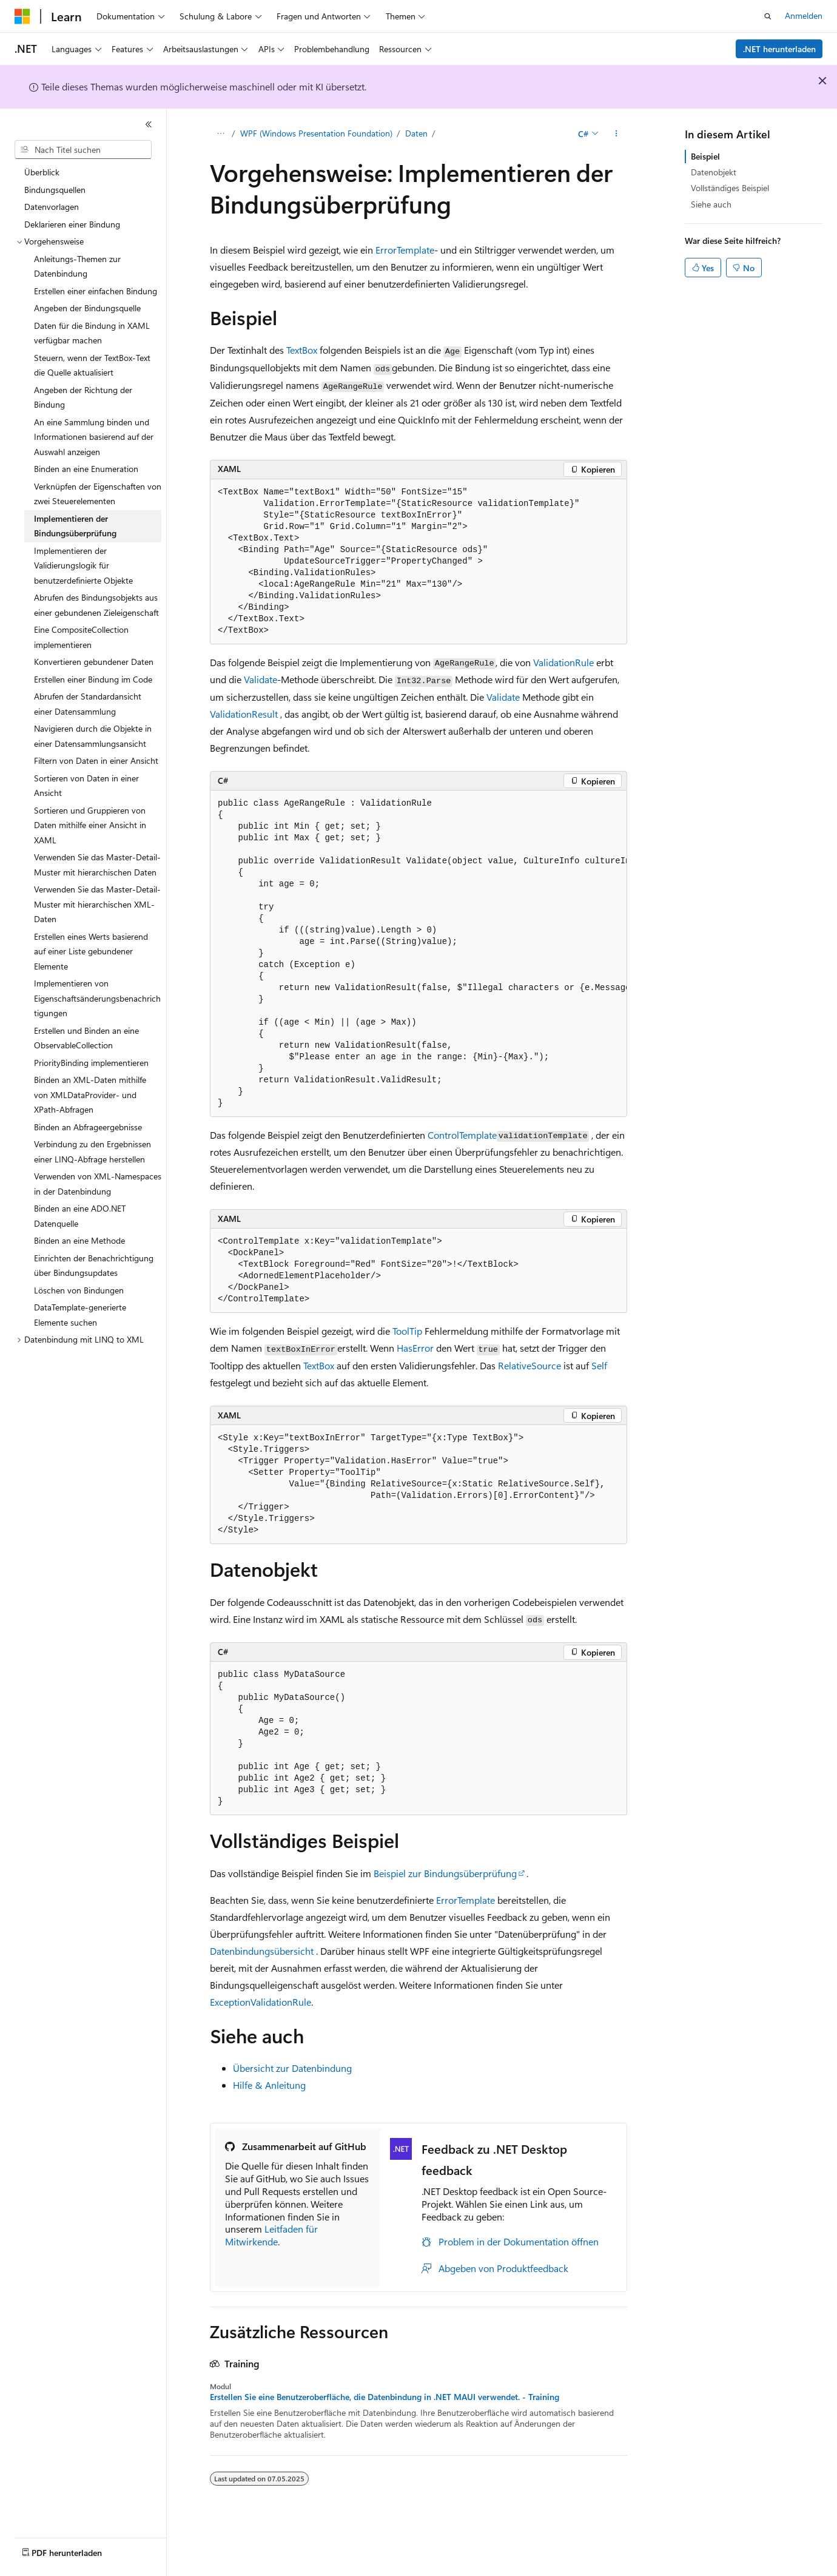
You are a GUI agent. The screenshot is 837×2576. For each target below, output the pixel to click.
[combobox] (83, 150)
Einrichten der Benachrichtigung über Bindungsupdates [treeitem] (93, 1265)
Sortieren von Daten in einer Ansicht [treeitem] (86, 785)
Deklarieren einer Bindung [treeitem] (72, 224)
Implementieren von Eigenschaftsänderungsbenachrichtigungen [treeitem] (97, 998)
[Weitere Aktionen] (616, 134)
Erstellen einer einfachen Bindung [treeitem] (95, 291)
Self (599, 1365)
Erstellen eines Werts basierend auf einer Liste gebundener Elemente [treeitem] (91, 951)
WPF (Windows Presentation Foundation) (316, 133)
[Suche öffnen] (768, 16)
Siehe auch (711, 204)
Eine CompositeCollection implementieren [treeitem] (81, 637)
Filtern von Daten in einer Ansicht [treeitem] (96, 760)
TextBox (301, 349)
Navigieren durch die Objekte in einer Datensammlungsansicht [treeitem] (93, 736)
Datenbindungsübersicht (262, 1950)
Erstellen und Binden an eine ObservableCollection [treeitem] (86, 1038)
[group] (418, 954)
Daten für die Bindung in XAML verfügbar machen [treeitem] (92, 333)
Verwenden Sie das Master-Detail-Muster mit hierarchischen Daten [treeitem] (97, 864)
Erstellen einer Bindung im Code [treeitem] (93, 679)
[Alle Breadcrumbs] (220, 134)
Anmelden (803, 15)
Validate (260, 679)
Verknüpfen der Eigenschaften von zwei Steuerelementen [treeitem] (97, 493)
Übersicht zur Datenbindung (292, 2068)
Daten (416, 133)
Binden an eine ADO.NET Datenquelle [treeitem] (80, 1215)
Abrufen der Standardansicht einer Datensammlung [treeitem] (87, 703)
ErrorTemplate (404, 249)
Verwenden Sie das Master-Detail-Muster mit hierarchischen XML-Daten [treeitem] (97, 904)
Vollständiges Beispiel (730, 188)
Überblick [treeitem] (41, 172)
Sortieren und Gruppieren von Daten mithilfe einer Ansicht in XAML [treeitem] (90, 825)
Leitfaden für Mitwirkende (271, 2235)
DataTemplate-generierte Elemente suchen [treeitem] (80, 1314)
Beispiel (705, 156)
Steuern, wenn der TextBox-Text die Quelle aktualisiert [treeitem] (92, 365)
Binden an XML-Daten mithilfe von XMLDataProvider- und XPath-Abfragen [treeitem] (90, 1094)
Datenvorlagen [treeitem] (51, 206)
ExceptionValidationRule (260, 2001)
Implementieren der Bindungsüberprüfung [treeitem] (75, 526)
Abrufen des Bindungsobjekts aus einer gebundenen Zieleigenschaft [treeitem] (96, 605)
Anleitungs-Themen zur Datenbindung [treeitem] (77, 266)
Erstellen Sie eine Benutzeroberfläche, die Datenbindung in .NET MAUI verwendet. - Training (384, 2397)
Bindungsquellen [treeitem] (55, 189)
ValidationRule (563, 662)
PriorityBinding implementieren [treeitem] (91, 1062)
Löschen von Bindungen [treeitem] (79, 1290)
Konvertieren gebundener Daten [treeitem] (93, 661)
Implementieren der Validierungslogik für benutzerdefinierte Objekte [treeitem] (83, 565)
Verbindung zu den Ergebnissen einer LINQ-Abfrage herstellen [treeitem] (92, 1151)
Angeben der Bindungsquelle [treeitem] (87, 308)
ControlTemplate (462, 1134)
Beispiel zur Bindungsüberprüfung (445, 1873)
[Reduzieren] (148, 124)
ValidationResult (244, 713)
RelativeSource (529, 1365)
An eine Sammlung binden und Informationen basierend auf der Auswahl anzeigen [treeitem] (93, 436)
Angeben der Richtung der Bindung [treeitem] (83, 397)
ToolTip (407, 1330)
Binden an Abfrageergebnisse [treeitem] (88, 1127)
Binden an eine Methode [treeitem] (79, 1240)
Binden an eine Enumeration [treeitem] (86, 468)
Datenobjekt (713, 172)
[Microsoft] (22, 16)
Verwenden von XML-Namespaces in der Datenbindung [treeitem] (97, 1183)
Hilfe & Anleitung (269, 2085)
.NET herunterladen (779, 49)
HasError (415, 1347)
